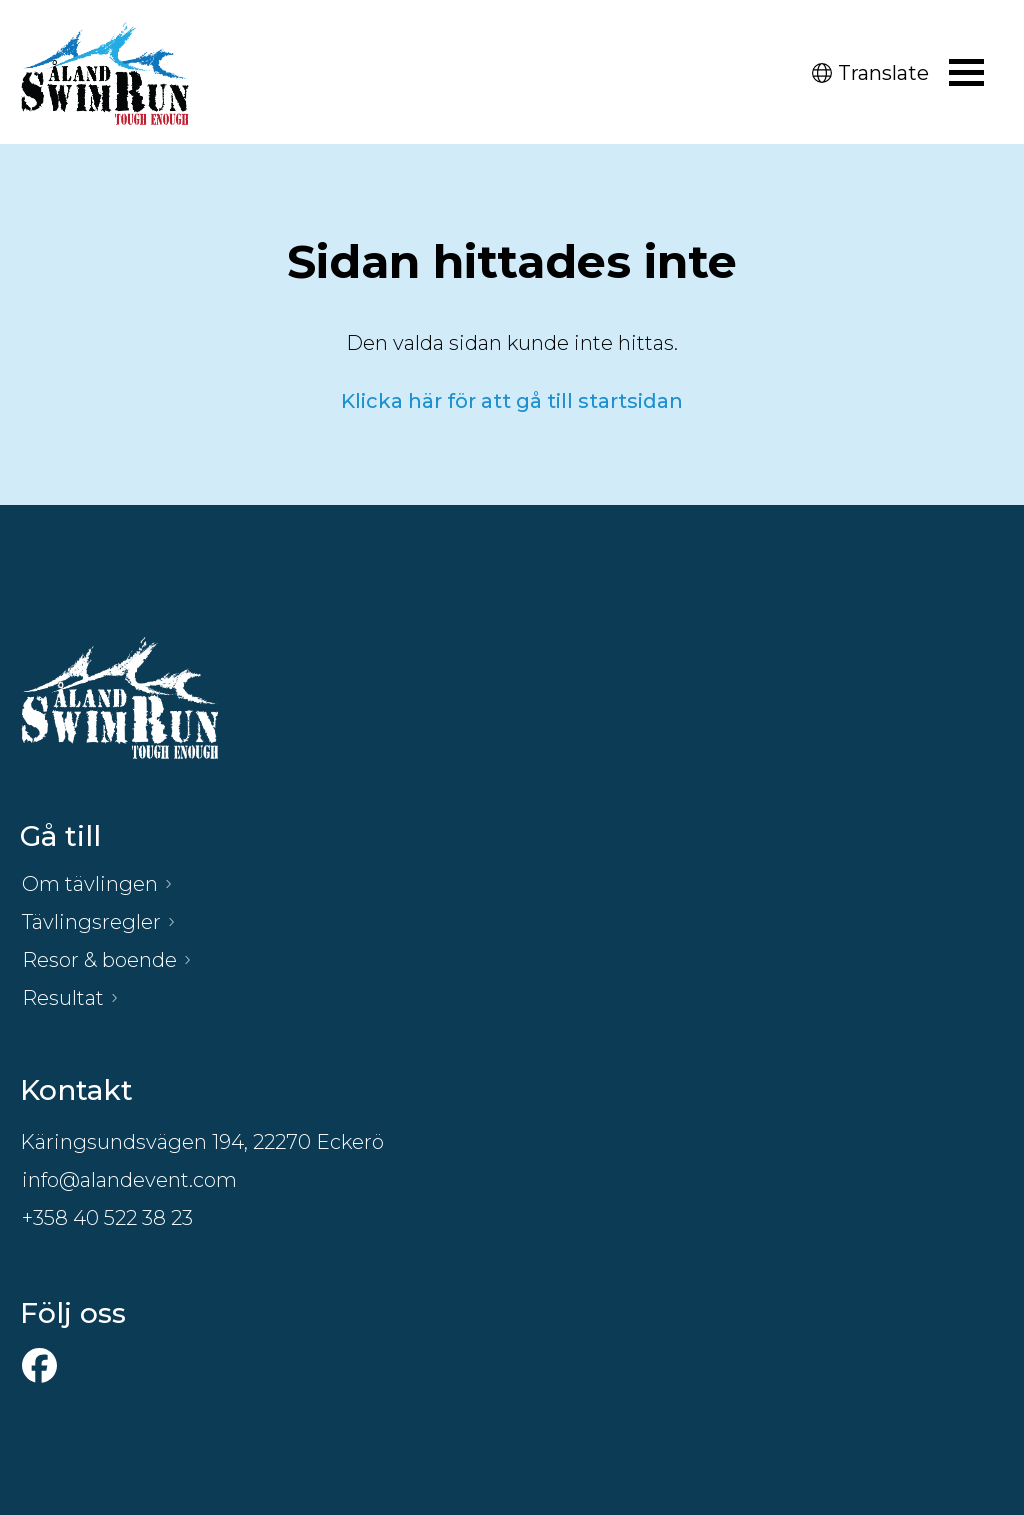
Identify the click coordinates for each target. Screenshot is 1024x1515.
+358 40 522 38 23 (107, 1218)
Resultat (63, 998)
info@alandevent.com (129, 1180)
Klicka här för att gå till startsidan (512, 401)
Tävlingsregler (91, 922)
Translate (870, 73)
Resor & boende (99, 960)
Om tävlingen (90, 884)
